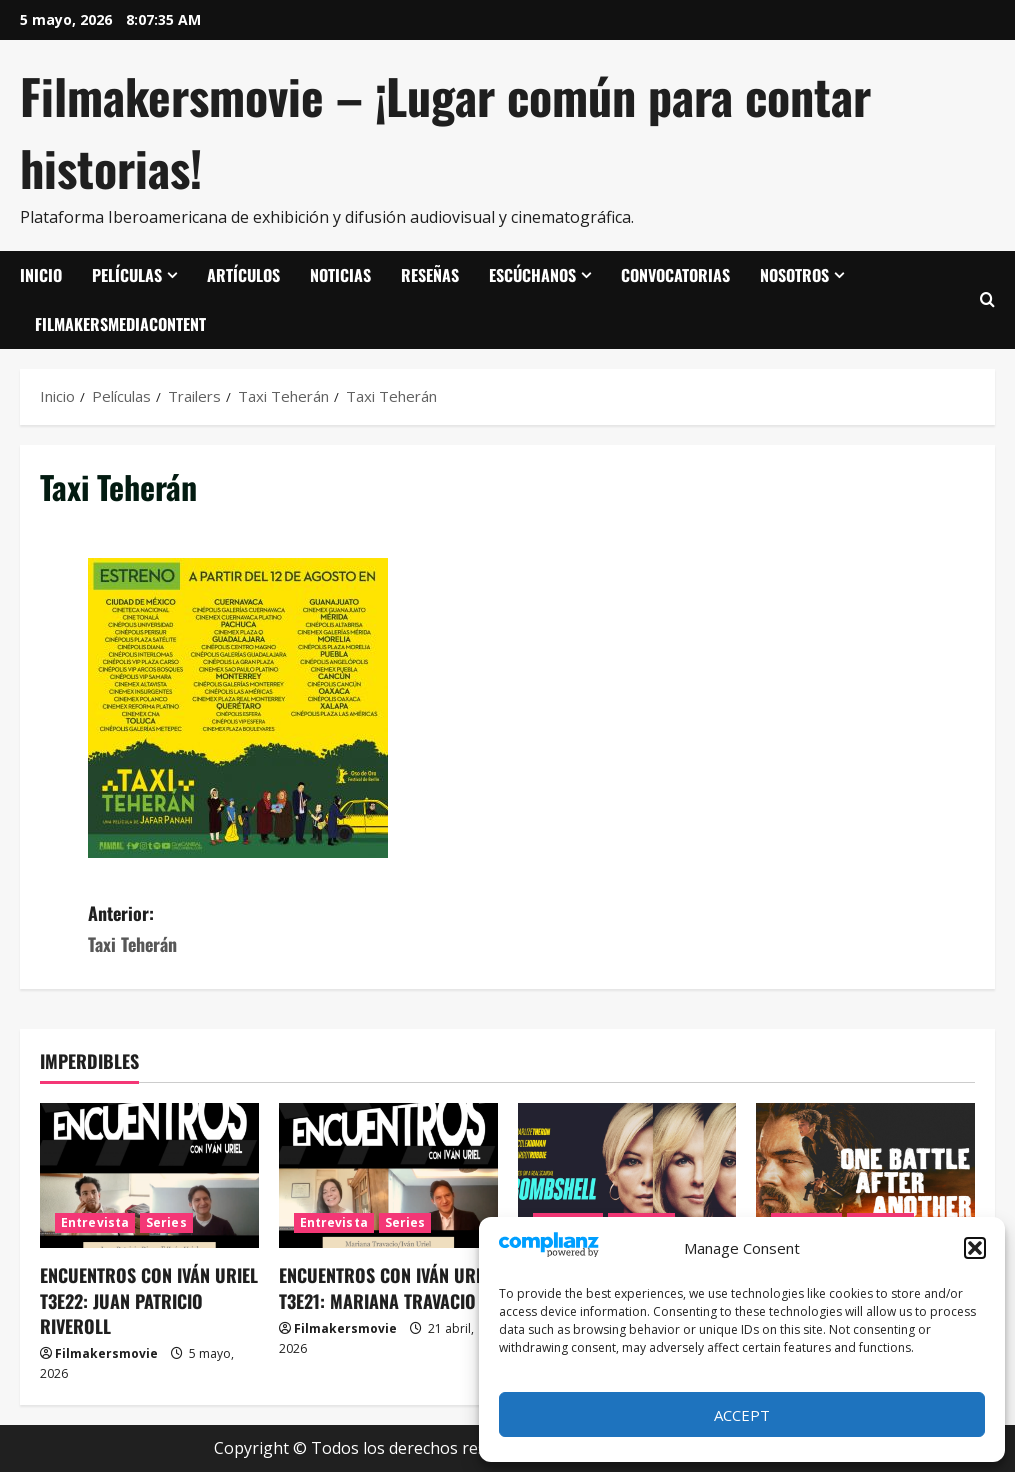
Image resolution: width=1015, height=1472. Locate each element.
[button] (975, 1248)
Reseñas (430, 275)
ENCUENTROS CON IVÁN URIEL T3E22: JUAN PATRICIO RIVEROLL (149, 1300)
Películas (127, 275)
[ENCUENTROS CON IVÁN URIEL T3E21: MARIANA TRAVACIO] (388, 1176)
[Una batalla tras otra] (865, 1176)
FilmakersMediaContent (120, 324)
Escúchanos (532, 275)
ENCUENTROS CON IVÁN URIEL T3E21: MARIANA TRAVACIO (388, 1287)
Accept (742, 1415)
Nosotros (794, 275)
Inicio (41, 275)
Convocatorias (675, 275)
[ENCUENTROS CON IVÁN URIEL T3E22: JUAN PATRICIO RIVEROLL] (149, 1176)
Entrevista (95, 1222)
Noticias (340, 275)
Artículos (243, 275)
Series (166, 1222)
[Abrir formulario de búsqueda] (987, 300)
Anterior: (298, 929)
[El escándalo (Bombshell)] (627, 1176)
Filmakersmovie (106, 1353)
